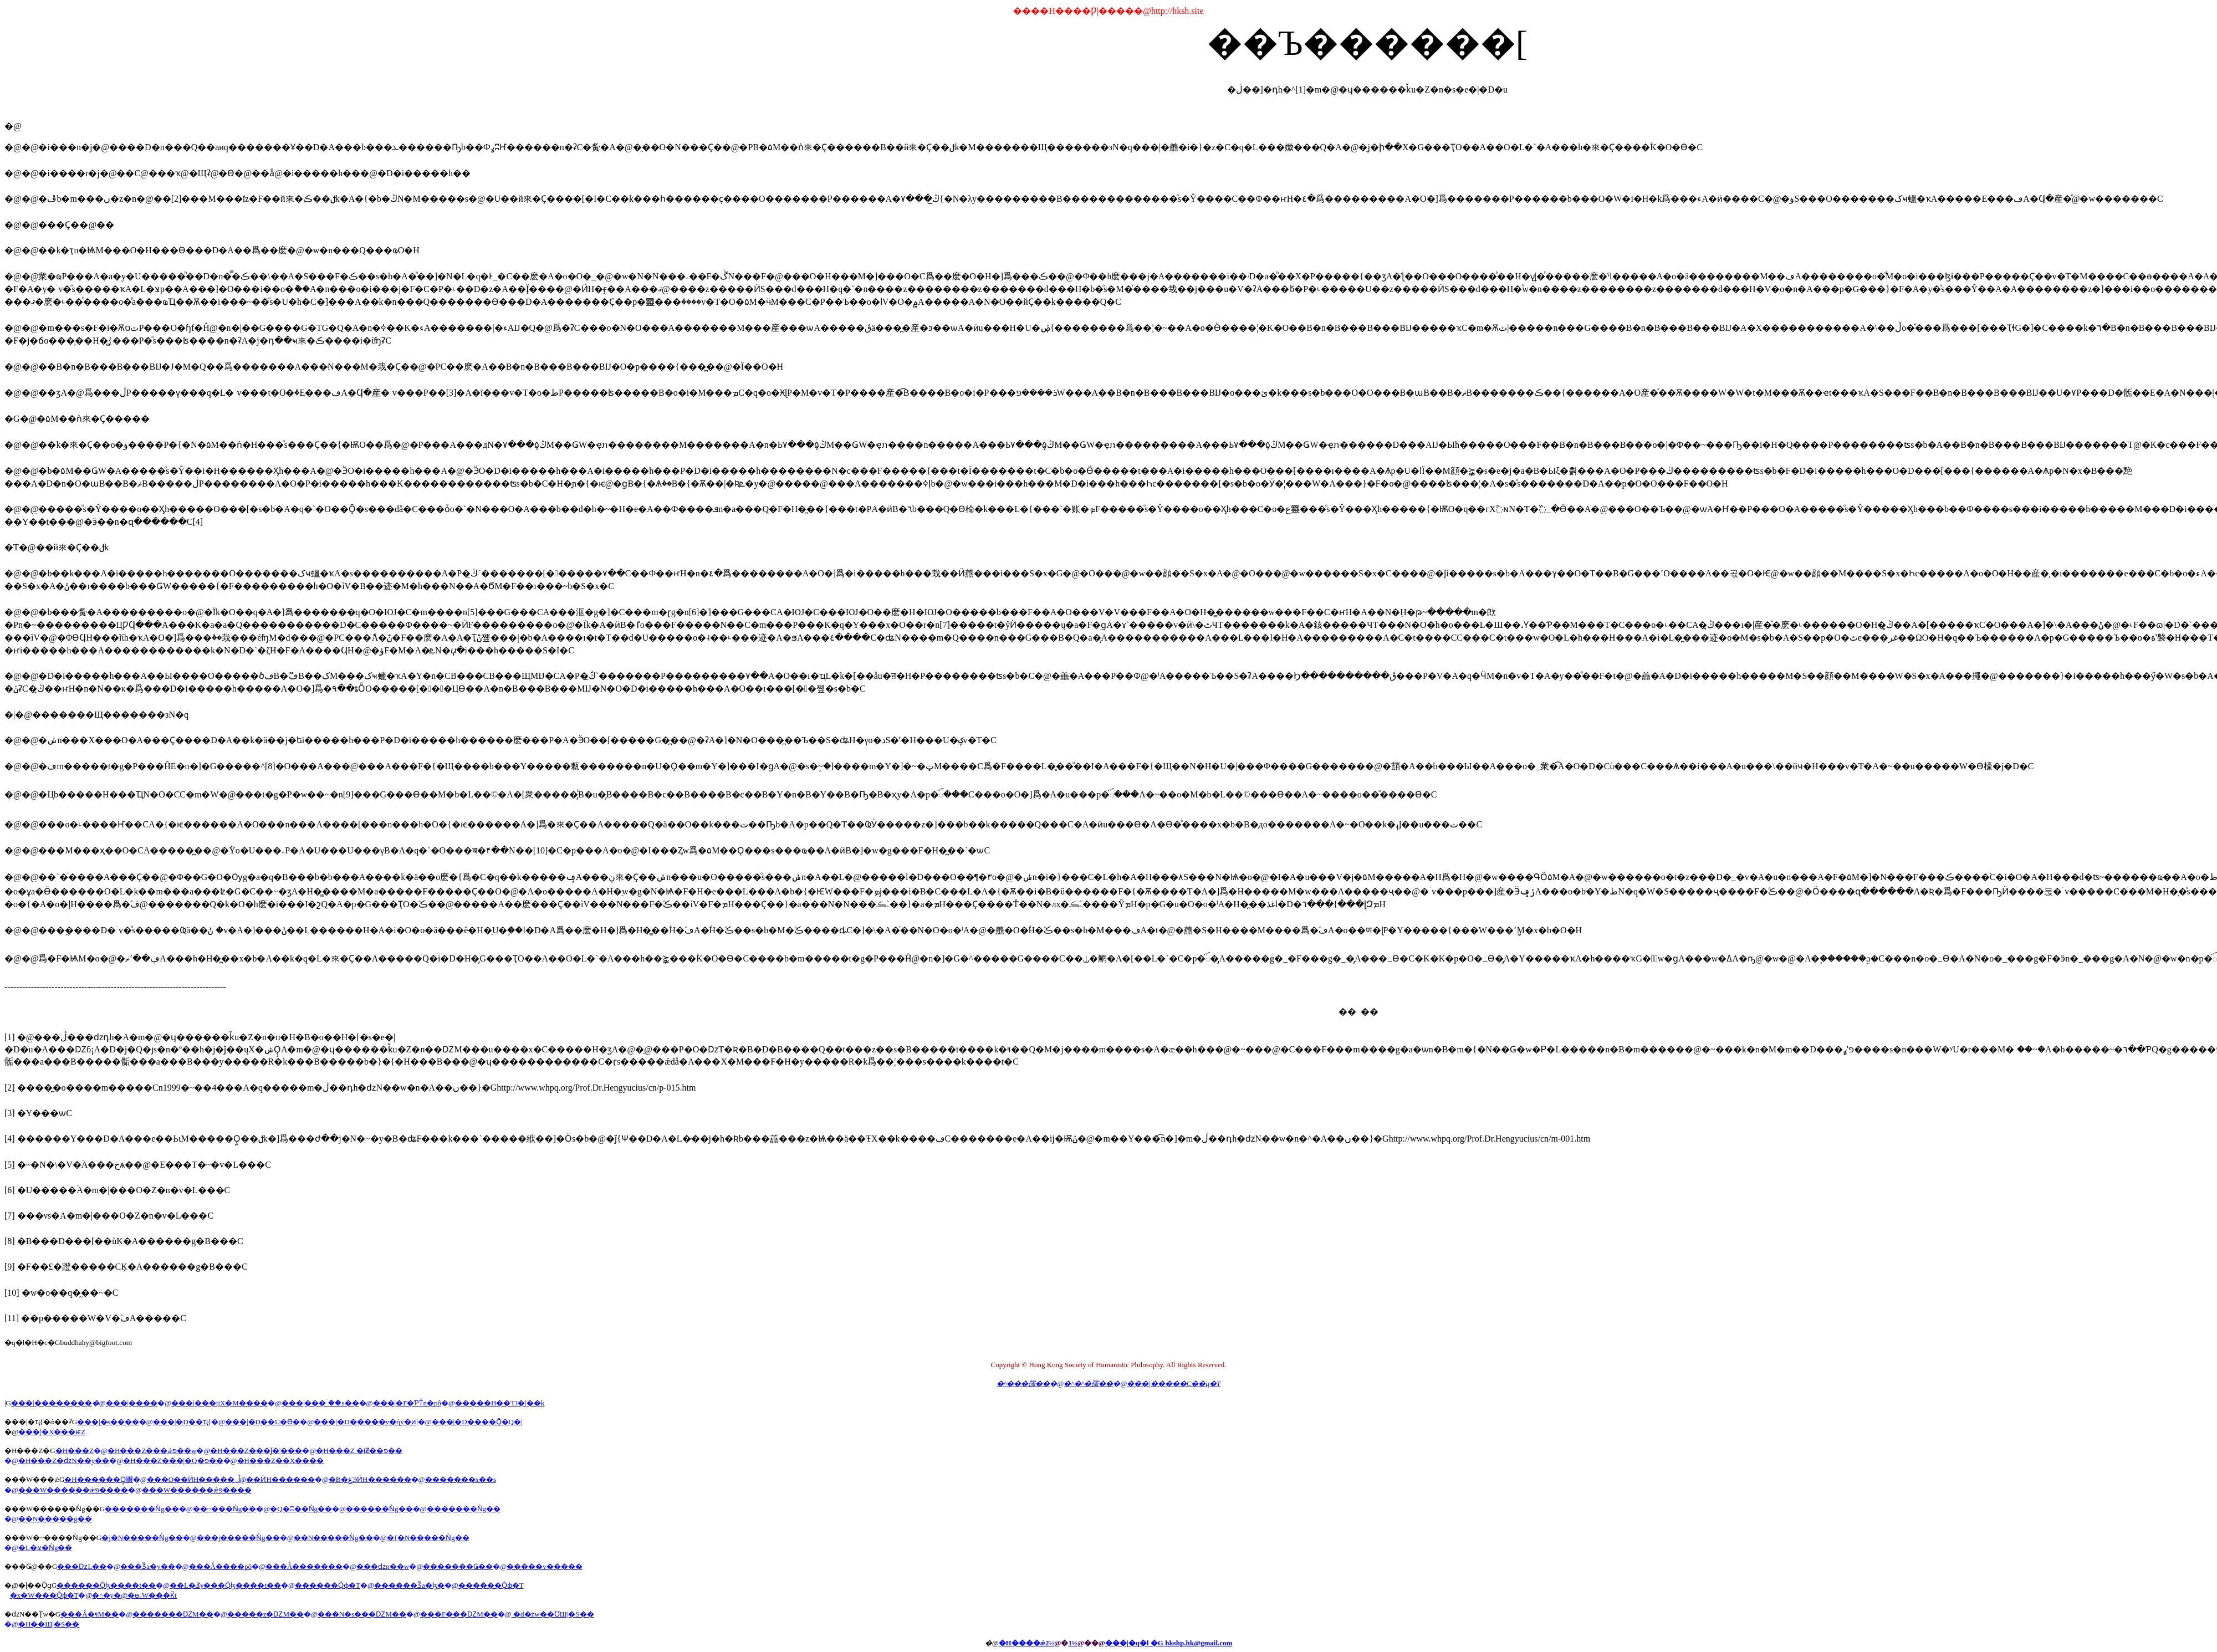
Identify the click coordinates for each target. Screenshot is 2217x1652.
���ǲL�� (81, 1566)
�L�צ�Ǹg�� (45, 1547)
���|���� (132, 1403)
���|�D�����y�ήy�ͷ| (365, 1422)
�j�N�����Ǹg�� (142, 1537)
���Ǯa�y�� (147, 1566)
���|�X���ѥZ (51, 1432)
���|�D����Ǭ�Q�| (477, 1422)
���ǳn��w (382, 1566)
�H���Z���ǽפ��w (152, 1450)
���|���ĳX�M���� (219, 1403)
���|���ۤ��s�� (320, 1403)
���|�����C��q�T (1173, 1383)
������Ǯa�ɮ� (409, 1585)
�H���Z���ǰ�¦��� (256, 1450)
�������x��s (461, 1479)
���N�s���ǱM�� (362, 1614)
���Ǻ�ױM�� (89, 1614)
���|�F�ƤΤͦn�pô (407, 1403)
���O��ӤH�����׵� (191, 1479)
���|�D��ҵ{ (182, 1422)
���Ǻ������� (304, 1566)
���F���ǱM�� (459, 1614)
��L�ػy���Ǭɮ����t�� (225, 1585)
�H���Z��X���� (280, 1460)
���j (238, 1537)
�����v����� (545, 1566)
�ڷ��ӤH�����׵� (275, 1479)
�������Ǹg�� (142, 1509)
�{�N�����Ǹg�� (428, 1537)
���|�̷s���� (108, 1422)
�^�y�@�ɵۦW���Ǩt (134, 1595)
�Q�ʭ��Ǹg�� (301, 1509)
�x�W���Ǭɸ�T (44, 1595)
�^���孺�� (1023, 1383)
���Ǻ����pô (220, 1566)
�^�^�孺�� (1088, 1383)
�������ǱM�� (172, 1614)
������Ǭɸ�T (327, 1585)
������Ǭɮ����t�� (106, 1585)
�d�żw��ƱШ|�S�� (553, 1614)
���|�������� (51, 1403)
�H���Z (74, 1450)
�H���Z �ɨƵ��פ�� (359, 1450)
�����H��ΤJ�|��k (500, 1403)
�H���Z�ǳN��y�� (63, 1460)
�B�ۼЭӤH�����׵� (370, 1479)
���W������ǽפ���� (73, 1490)
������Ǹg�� (379, 1509)
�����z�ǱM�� (265, 1614)
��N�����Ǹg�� (333, 1537)
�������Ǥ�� (458, 1566)
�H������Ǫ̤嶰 (98, 1479)
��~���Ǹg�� (225, 1509)
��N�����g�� (55, 1519)
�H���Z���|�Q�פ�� (173, 1460)
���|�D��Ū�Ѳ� (262, 1422)
